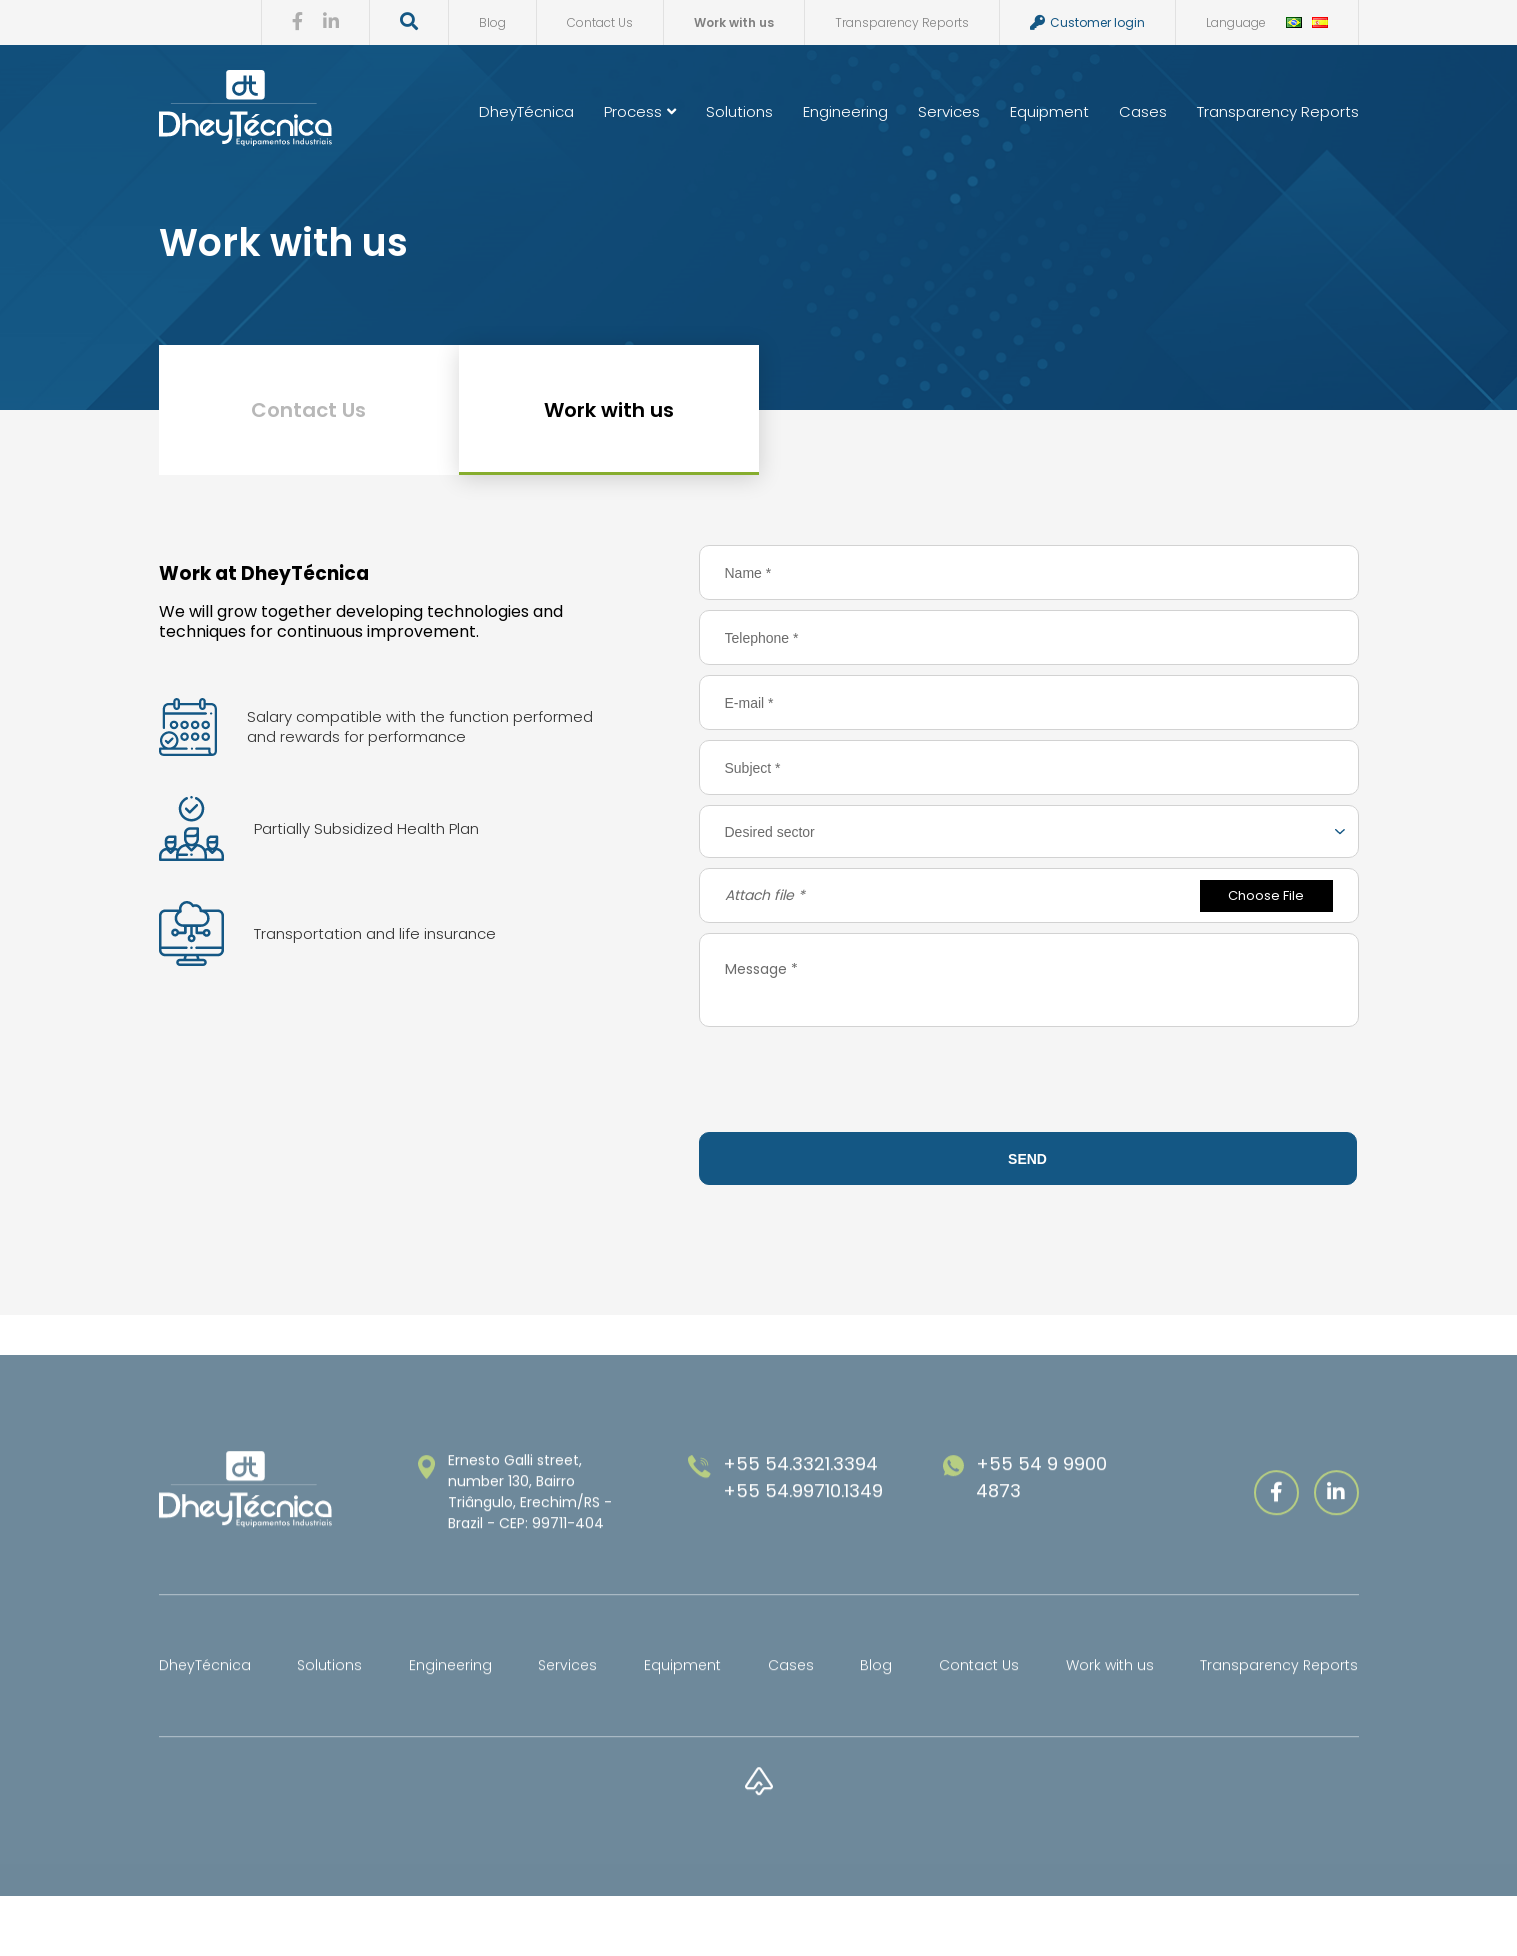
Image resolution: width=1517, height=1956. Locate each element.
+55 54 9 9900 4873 (1041, 1518)
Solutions (739, 111)
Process (640, 111)
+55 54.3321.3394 (800, 1504)
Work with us (733, 22)
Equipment (1049, 111)
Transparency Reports (901, 22)
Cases (1143, 111)
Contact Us (599, 22)
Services (949, 111)
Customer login (1086, 22)
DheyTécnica (526, 111)
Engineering (845, 111)
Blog (491, 22)
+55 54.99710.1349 (803, 1531)
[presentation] (1029, 1083)
